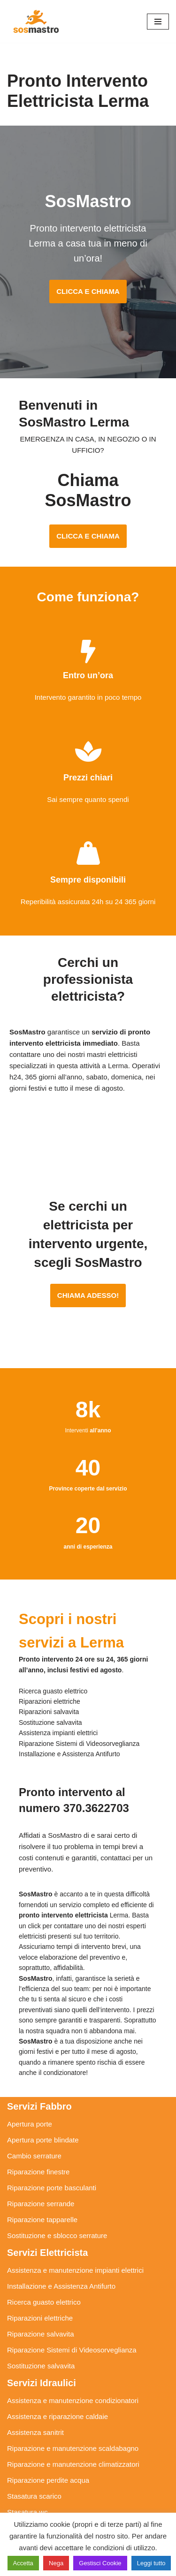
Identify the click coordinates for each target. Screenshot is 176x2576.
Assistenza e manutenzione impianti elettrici (75, 2270)
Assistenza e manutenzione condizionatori (72, 2400)
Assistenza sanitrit (35, 2432)
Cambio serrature (34, 2156)
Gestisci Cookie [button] (100, 2563)
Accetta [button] (23, 2563)
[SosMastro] (35, 21)
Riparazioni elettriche (40, 2318)
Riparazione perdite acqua (48, 2480)
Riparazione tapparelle (42, 2220)
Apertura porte (29, 2124)
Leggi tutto (151, 2563)
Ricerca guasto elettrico (44, 2302)
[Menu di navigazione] (158, 22)
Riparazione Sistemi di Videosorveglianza (72, 2350)
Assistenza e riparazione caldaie (57, 2416)
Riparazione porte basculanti (51, 2188)
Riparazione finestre (38, 2172)
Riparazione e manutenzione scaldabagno (72, 2448)
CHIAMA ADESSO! (88, 1295)
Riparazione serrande (40, 2204)
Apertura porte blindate (43, 2140)
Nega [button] (56, 2563)
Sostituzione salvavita (41, 2366)
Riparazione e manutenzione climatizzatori (73, 2464)
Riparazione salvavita (40, 2334)
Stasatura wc (27, 2512)
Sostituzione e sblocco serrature (57, 2235)
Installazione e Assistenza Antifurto (61, 2286)
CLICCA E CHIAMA (87, 291)
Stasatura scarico (34, 2496)
